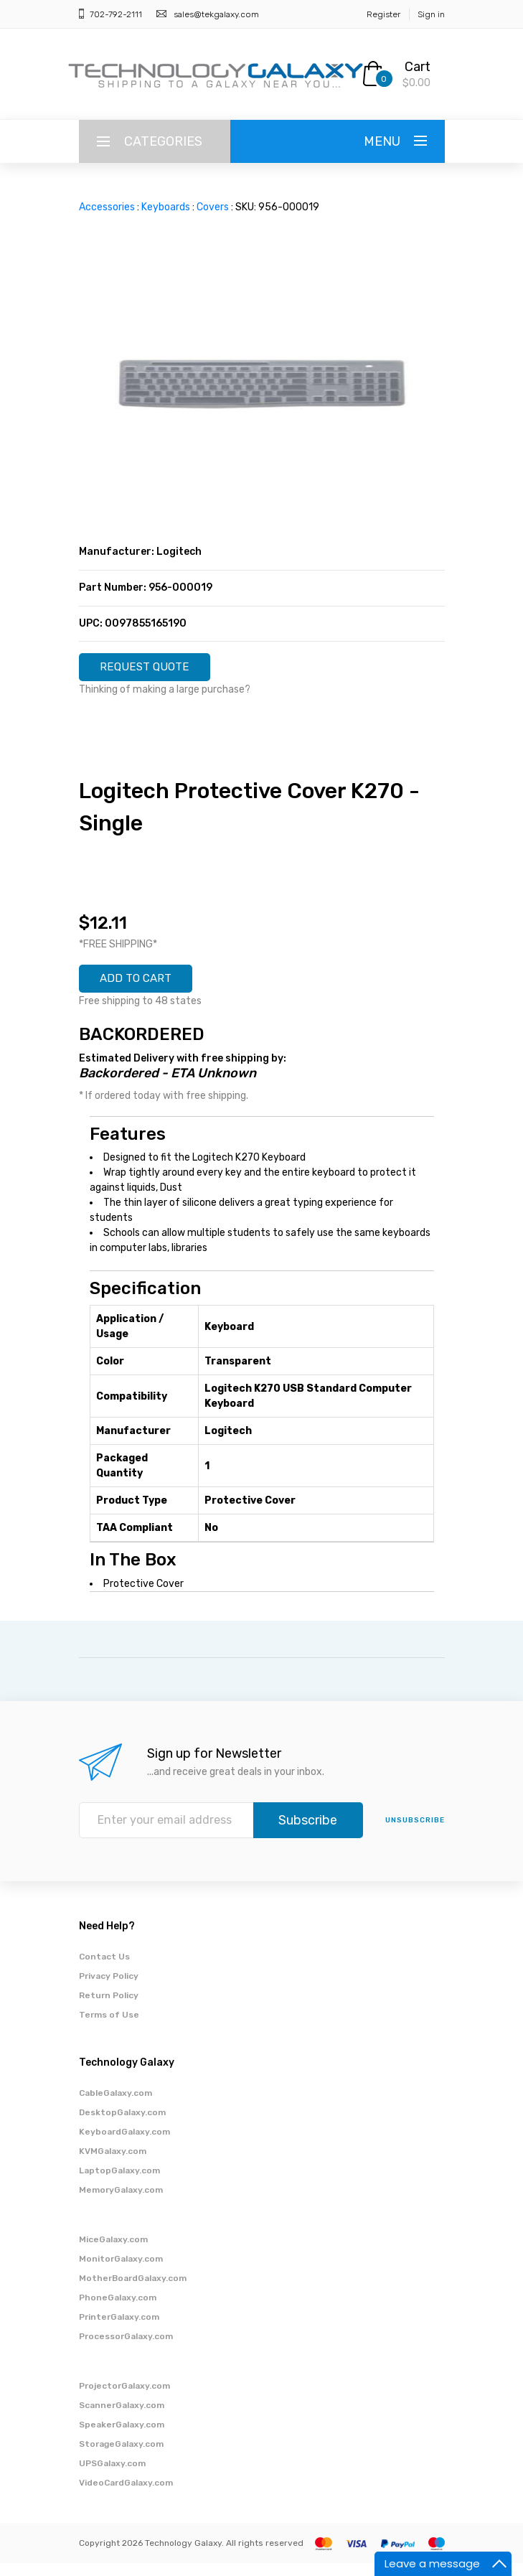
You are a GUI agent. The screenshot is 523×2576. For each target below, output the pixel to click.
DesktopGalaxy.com (122, 2125)
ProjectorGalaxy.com (124, 2399)
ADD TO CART (146, 988)
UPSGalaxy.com (112, 2476)
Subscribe (307, 1833)
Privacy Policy (108, 1989)
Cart (417, 67)
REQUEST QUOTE (155, 670)
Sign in (431, 14)
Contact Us (104, 1969)
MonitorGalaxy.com (121, 2272)
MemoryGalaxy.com (121, 2203)
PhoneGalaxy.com (117, 2310)
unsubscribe (415, 1833)
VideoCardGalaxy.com (126, 2496)
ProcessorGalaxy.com (126, 2349)
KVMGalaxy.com (112, 2164)
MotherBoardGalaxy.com (133, 2291)
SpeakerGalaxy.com (121, 2437)
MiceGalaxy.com (113, 2252)
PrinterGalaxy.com (119, 2330)
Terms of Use (109, 2028)
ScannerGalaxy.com (121, 2418)
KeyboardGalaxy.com (124, 2145)
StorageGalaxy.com (121, 2457)
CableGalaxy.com (115, 2106)
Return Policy (108, 2008)
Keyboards (165, 207)
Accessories (107, 207)
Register (383, 14)
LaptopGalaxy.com (119, 2183)
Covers (213, 207)
